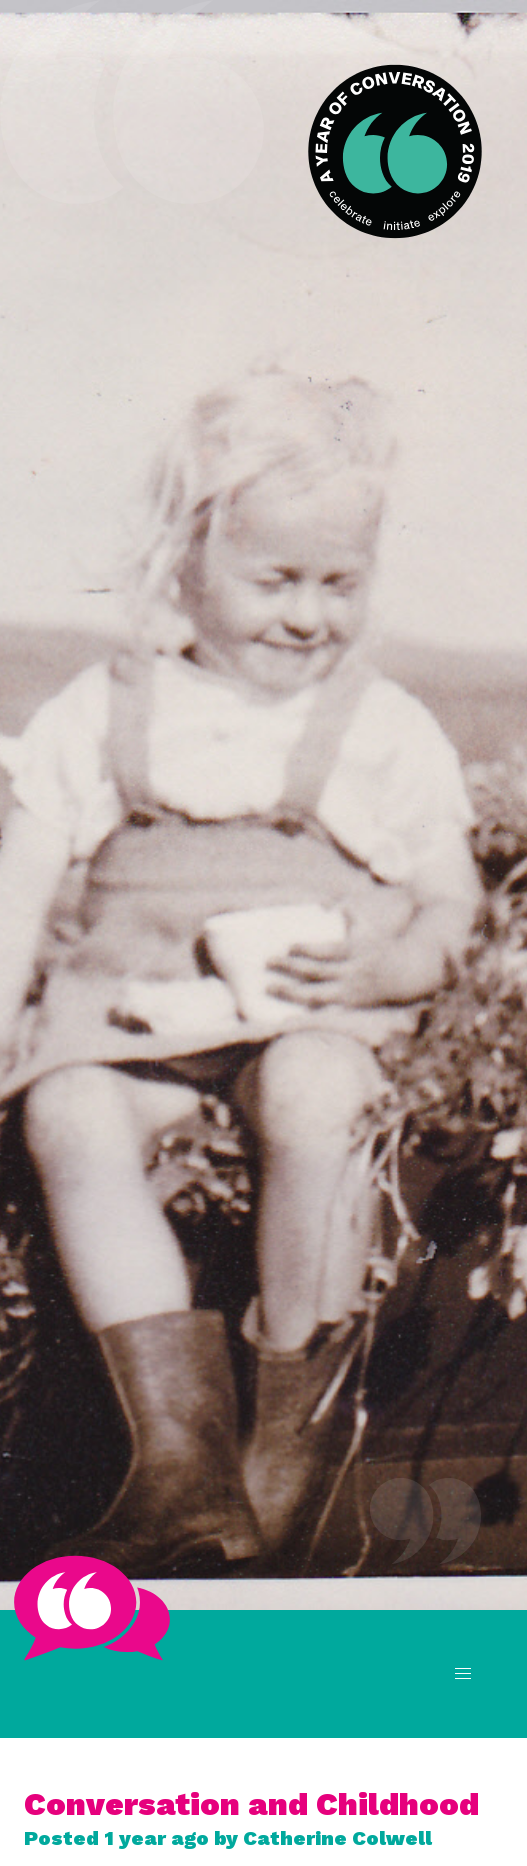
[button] (463, 1674)
